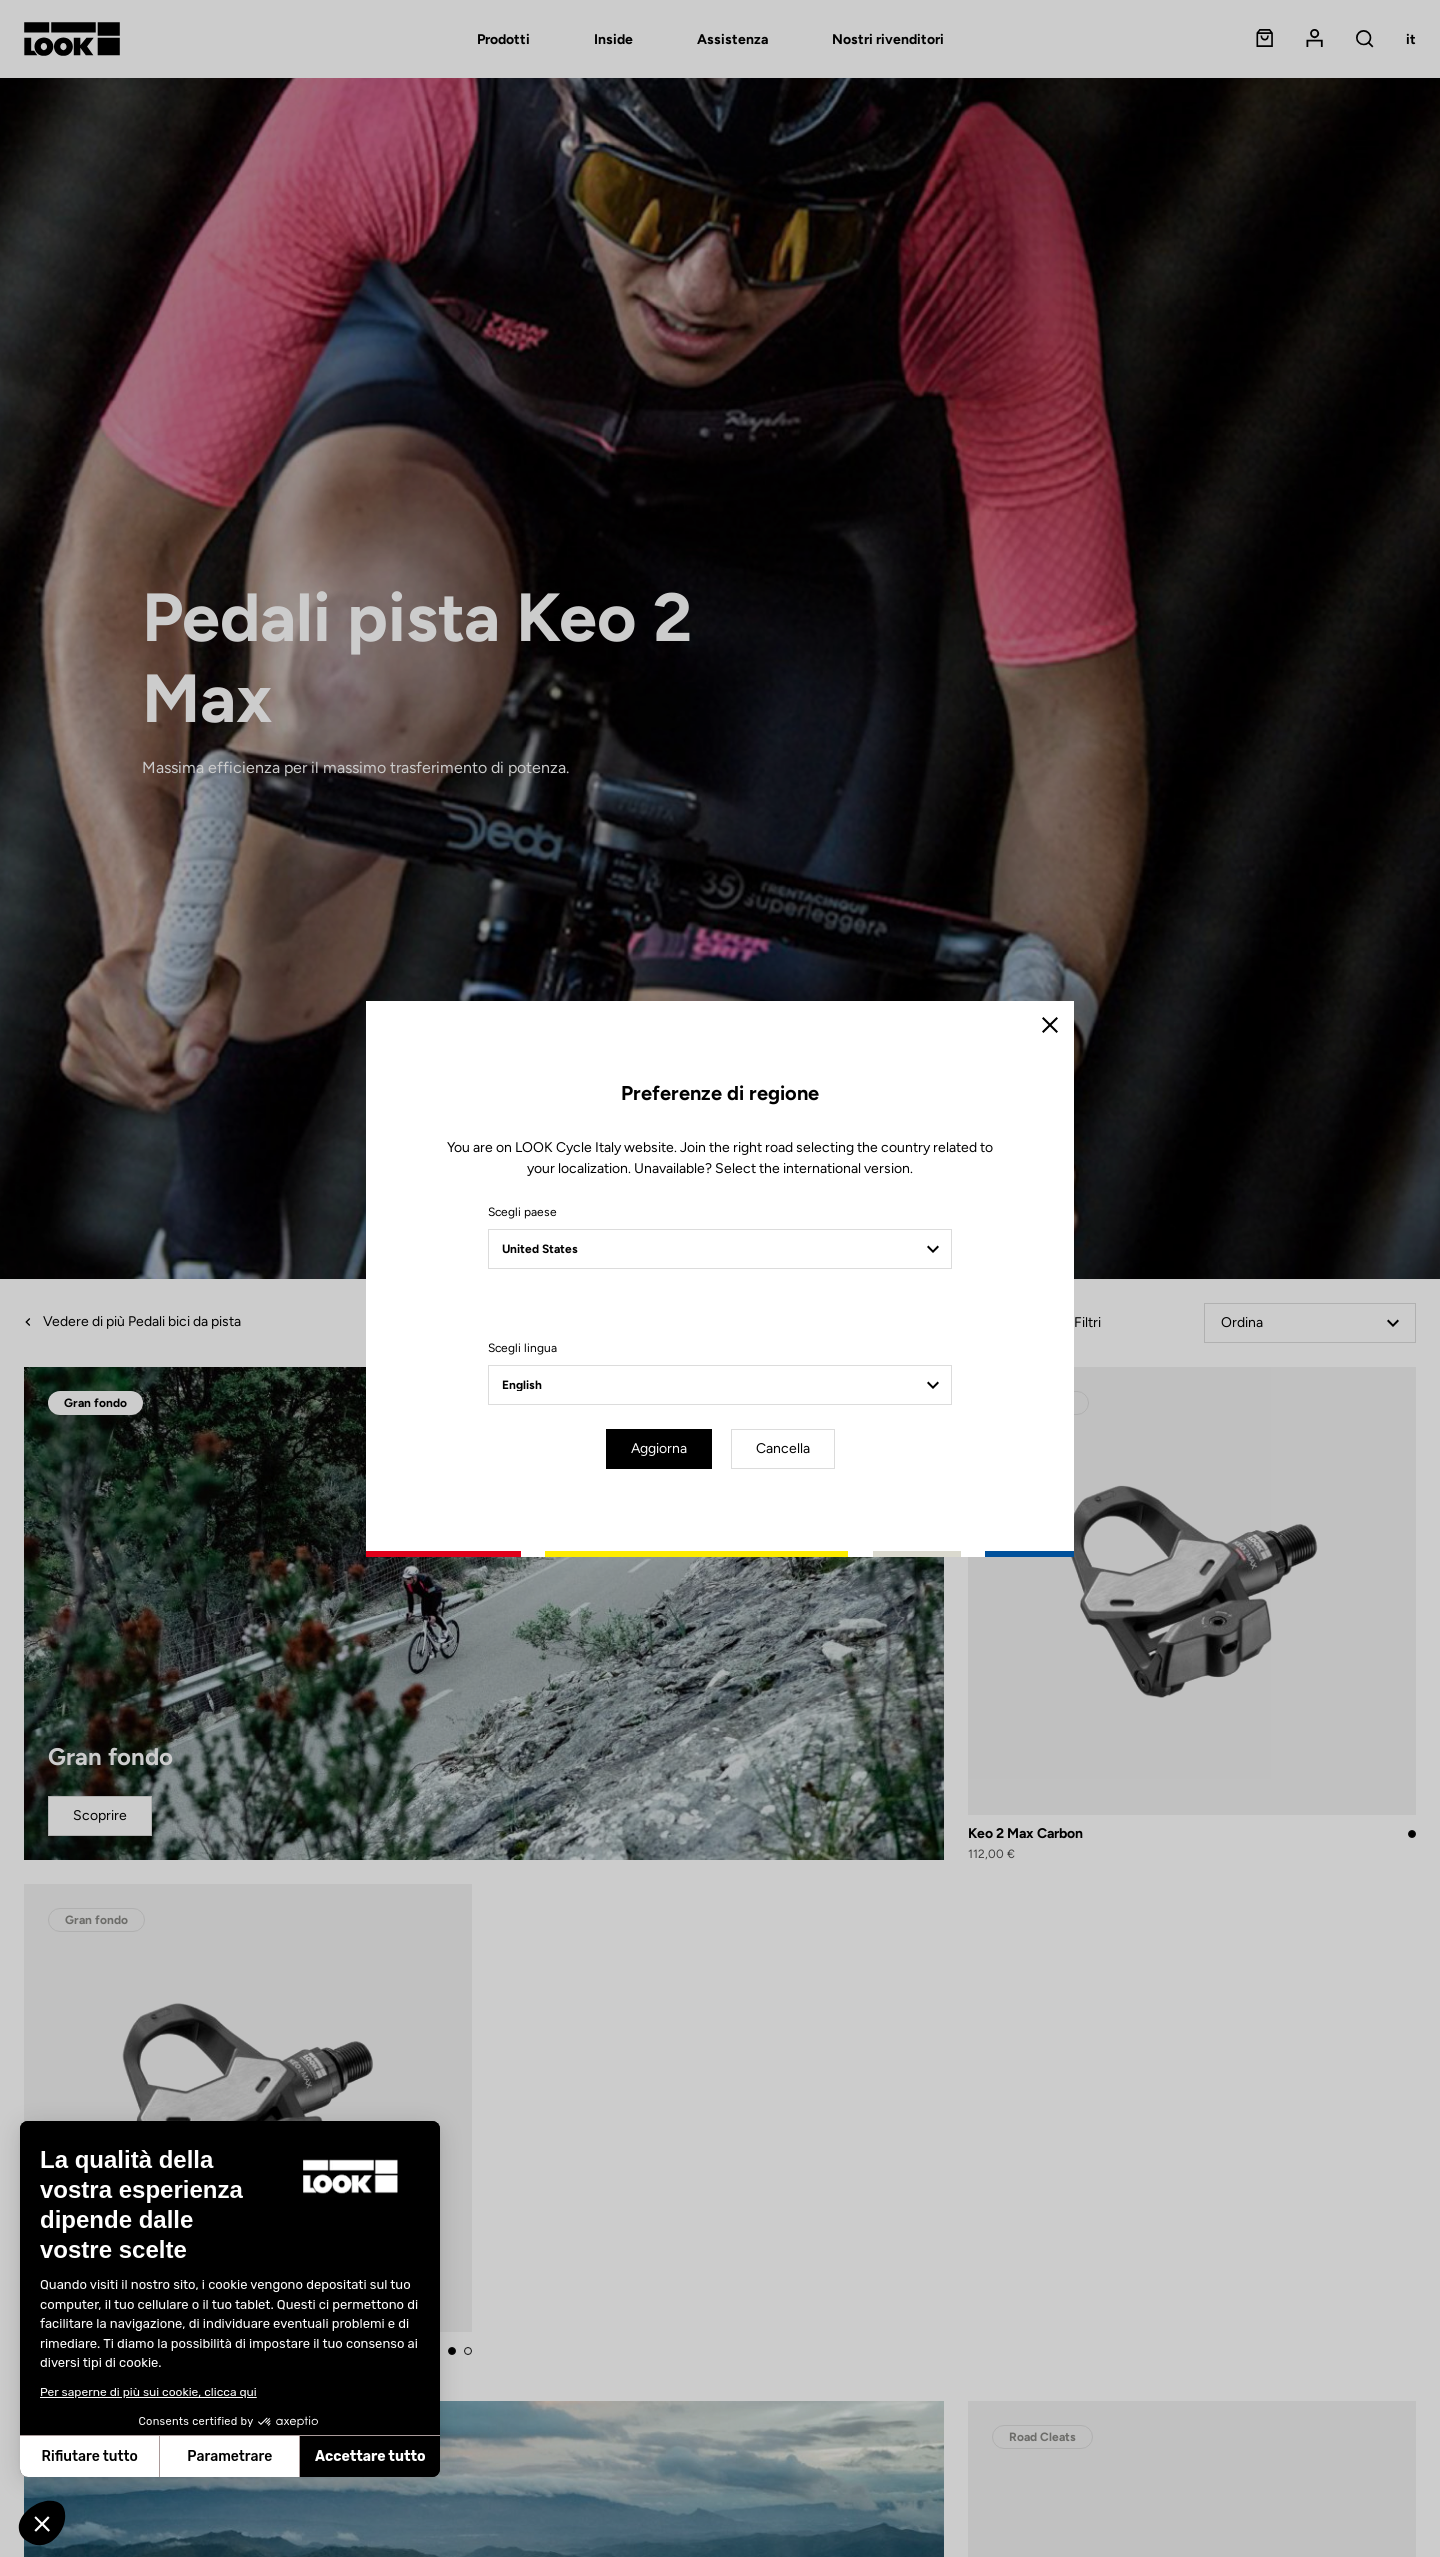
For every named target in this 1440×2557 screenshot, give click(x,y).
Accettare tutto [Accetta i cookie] (370, 2456)
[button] (42, 2523)
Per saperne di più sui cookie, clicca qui (148, 2392)
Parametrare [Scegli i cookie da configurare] (229, 2456)
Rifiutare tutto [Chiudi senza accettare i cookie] (90, 2456)
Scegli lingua (522, 1348)
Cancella (783, 1448)
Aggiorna (659, 1448)
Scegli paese (522, 1212)
